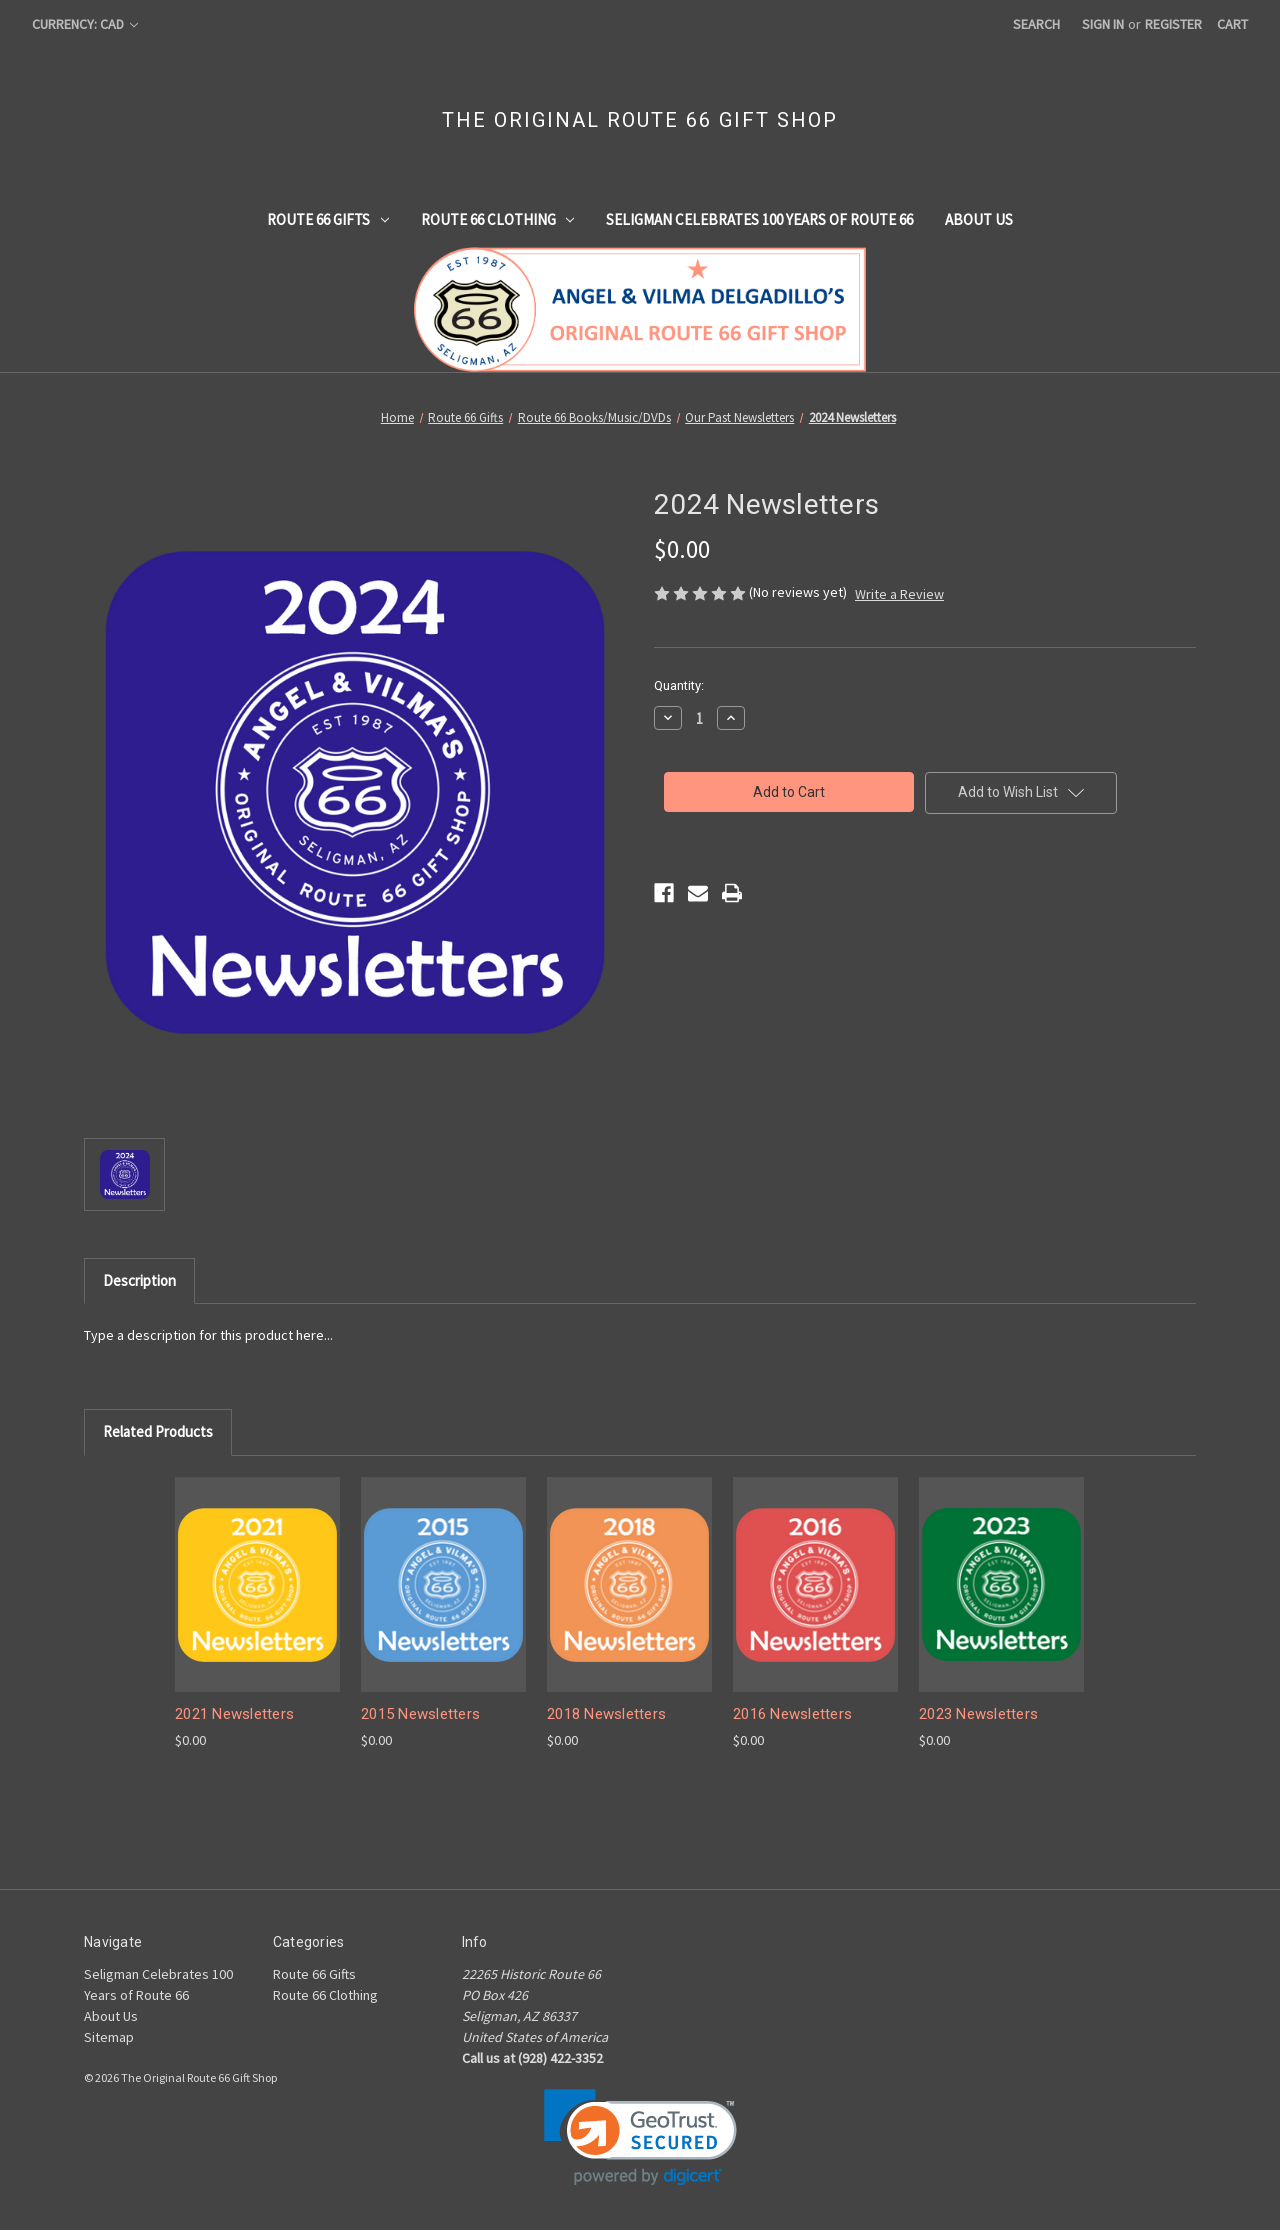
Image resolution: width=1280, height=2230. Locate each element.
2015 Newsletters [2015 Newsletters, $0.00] (420, 1714)
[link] (640, 2137)
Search (1036, 24)
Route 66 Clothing (498, 219)
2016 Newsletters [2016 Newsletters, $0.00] (792, 1714)
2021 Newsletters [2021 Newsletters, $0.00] (234, 1714)
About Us (979, 219)
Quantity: (679, 685)
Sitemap (109, 2037)
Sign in (1103, 24)
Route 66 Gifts (328, 219)
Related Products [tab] (158, 1431)
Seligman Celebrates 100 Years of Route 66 (759, 219)
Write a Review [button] (899, 594)
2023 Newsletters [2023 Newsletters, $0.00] (978, 1714)
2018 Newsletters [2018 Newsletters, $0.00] (606, 1714)
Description (139, 1280)
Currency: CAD (85, 24)
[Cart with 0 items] (1232, 24)
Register (1173, 24)
